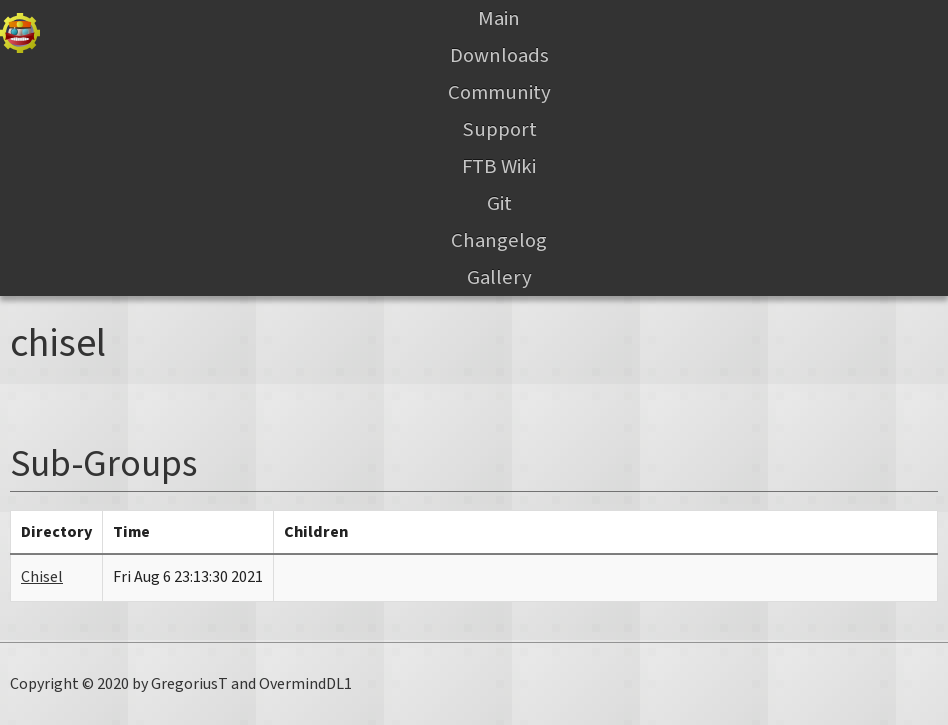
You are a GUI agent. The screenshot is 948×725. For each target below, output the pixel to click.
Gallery (499, 277)
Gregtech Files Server (20, 33)
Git (499, 203)
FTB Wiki (499, 166)
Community (499, 92)
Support (499, 129)
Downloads (499, 55)
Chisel (42, 577)
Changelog (499, 240)
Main (499, 18)
